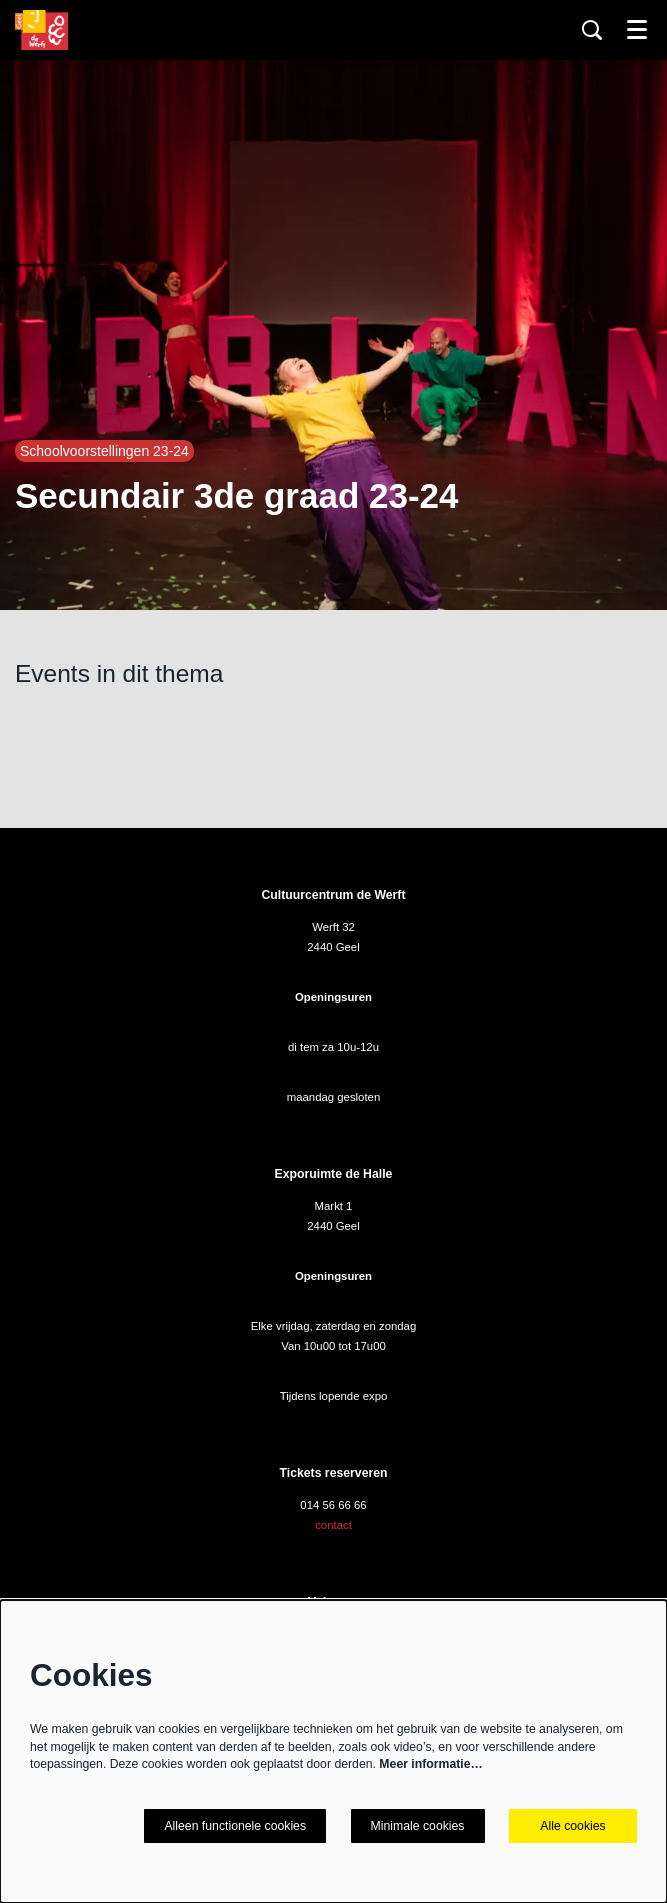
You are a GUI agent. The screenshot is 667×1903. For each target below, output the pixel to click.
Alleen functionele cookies (235, 1826)
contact (333, 1525)
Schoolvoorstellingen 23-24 (104, 451)
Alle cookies (572, 1826)
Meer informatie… (430, 1764)
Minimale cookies (418, 1826)
